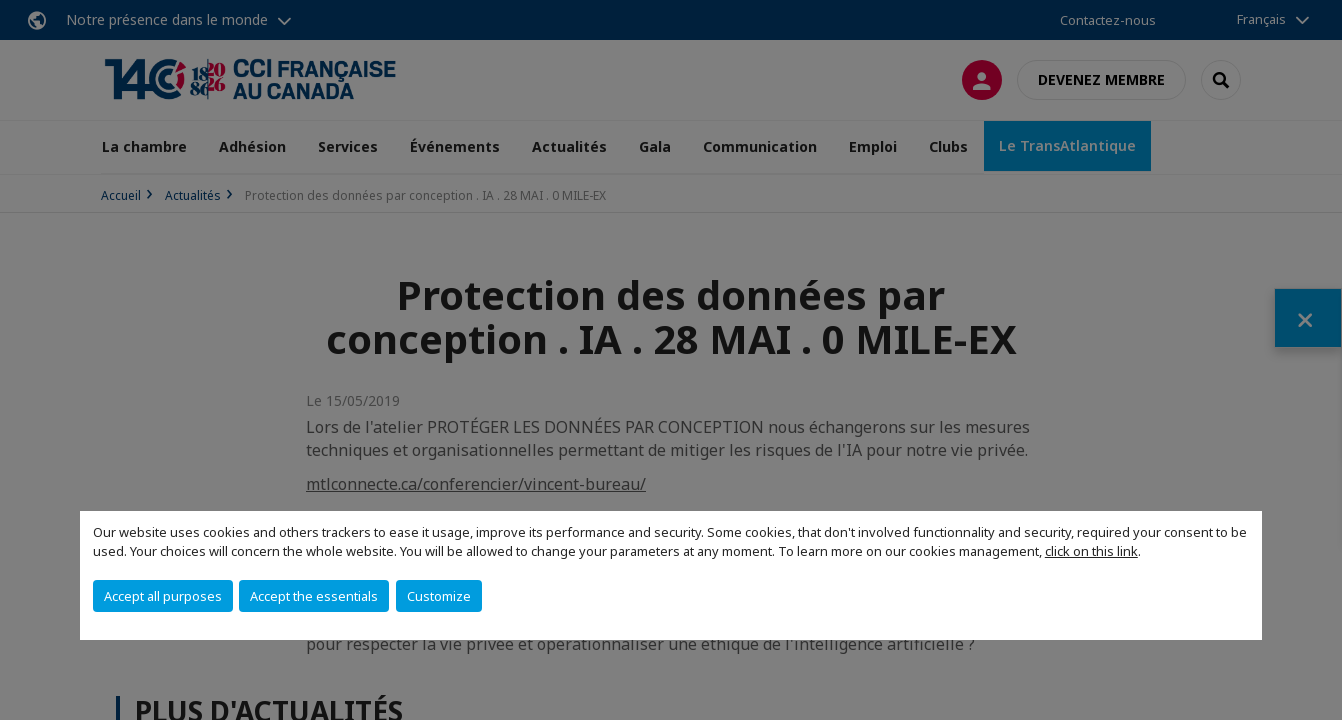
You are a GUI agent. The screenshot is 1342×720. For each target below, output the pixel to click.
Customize (439, 596)
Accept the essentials (314, 596)
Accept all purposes (163, 596)
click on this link (1091, 551)
